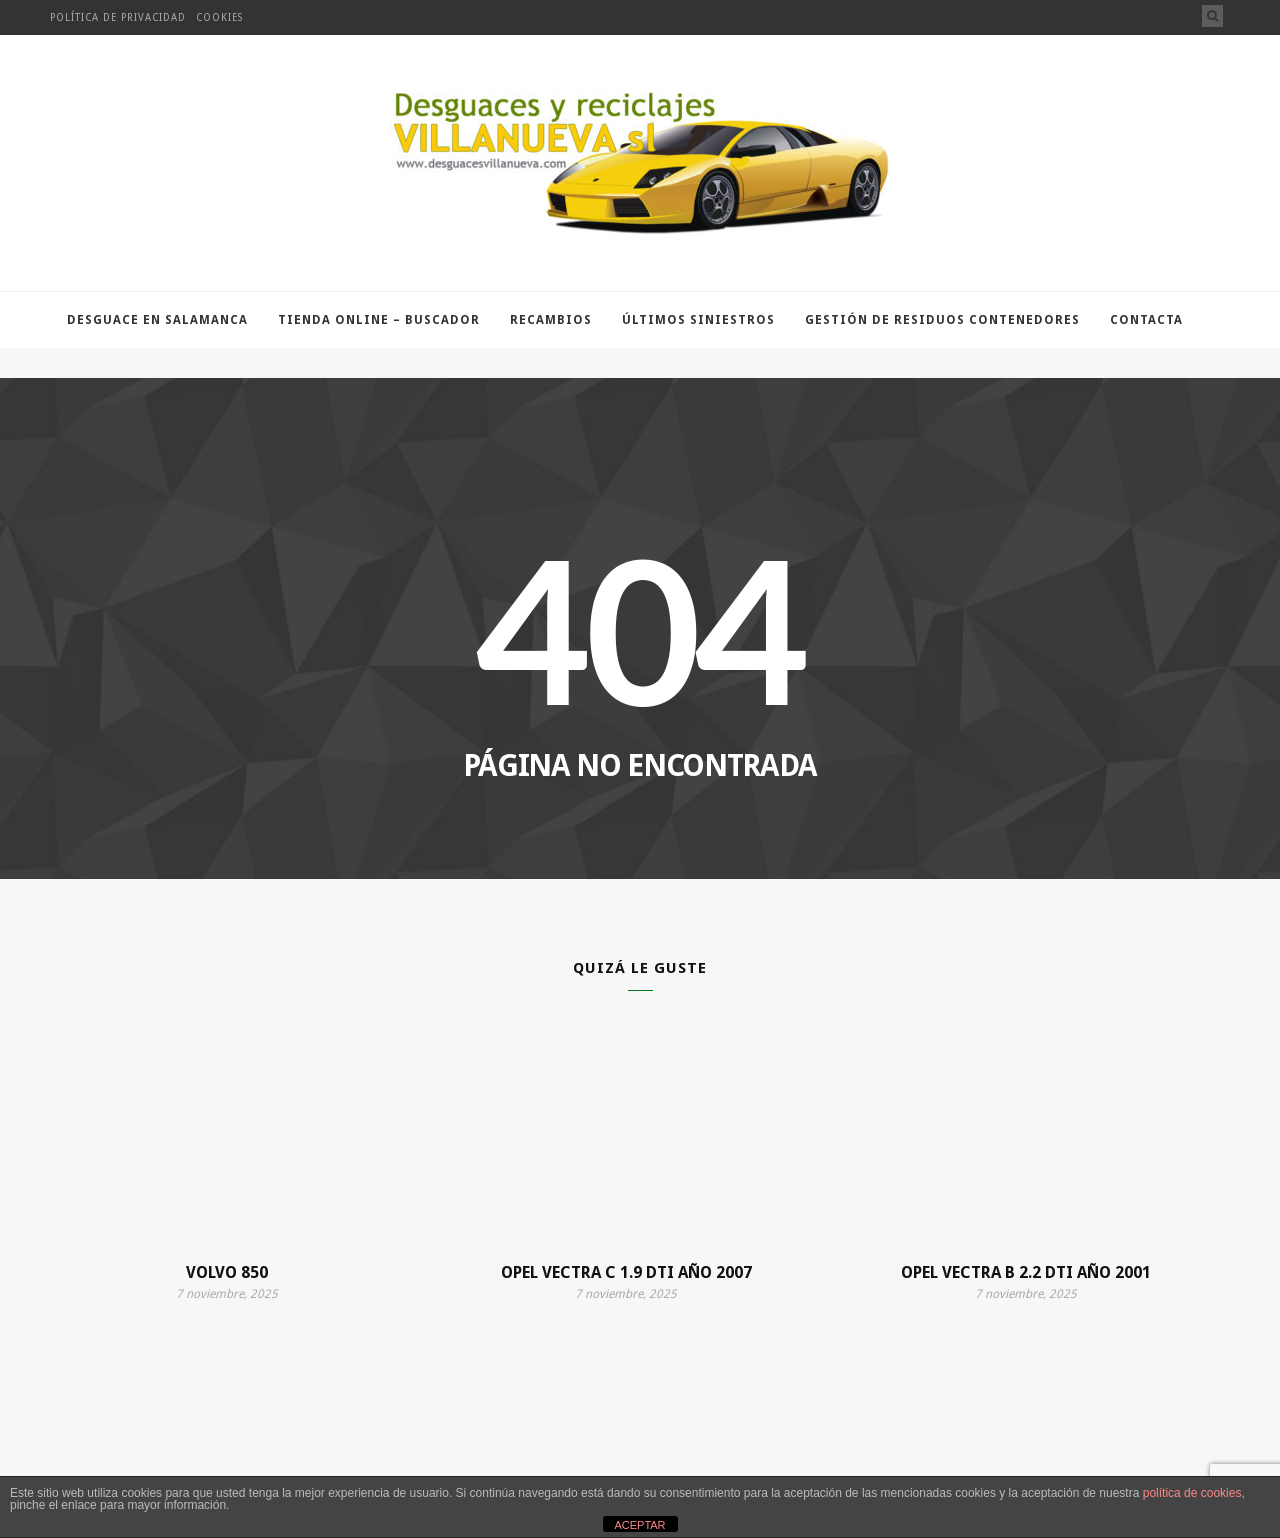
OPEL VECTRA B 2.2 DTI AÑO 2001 (1026, 1272)
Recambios (551, 320)
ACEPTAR (639, 1525)
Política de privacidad (118, 17)
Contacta (1146, 320)
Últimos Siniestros (698, 320)
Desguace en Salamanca (157, 320)
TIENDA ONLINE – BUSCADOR (379, 320)
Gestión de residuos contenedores (942, 320)
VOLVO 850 (227, 1272)
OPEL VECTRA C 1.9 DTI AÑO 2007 (626, 1272)
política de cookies (1192, 1493)
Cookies (219, 17)
